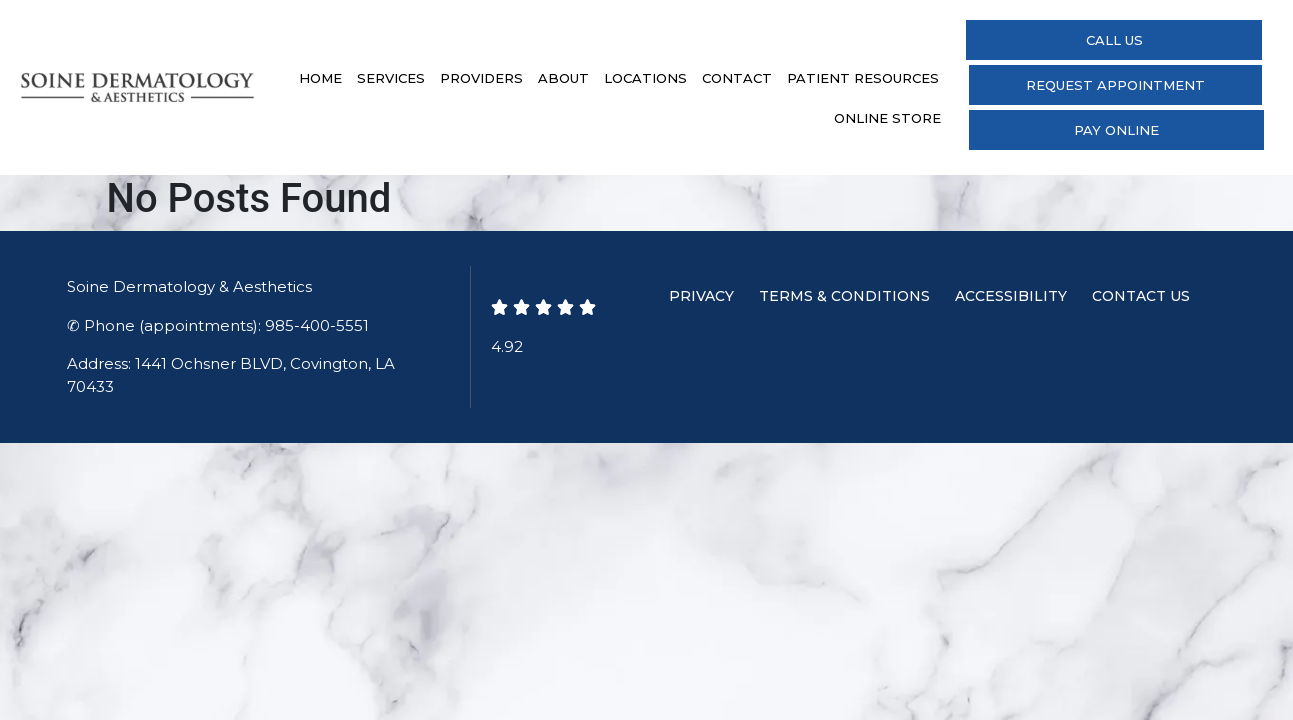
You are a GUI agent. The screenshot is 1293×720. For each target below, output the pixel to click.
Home (320, 78)
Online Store (887, 118)
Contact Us (1141, 296)
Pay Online (1116, 130)
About (563, 78)
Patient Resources (863, 78)
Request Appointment (1115, 85)
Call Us (1114, 40)
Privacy (701, 296)
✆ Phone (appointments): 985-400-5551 (218, 325)
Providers (481, 78)
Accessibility (1011, 296)
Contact (737, 78)
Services (391, 78)
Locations (645, 78)
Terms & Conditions (844, 296)
